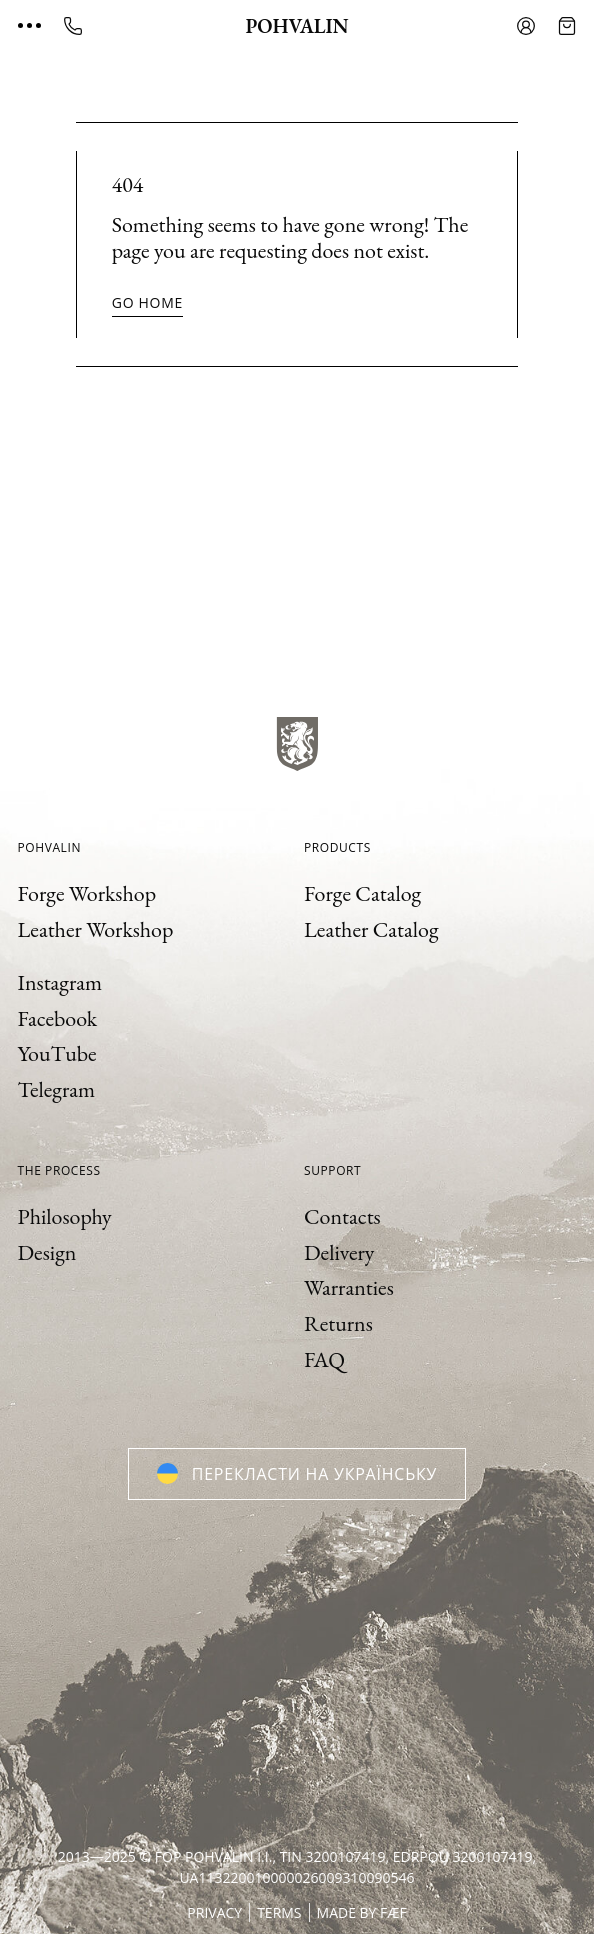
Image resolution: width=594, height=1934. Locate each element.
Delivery (339, 1252)
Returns (338, 1323)
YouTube (57, 1053)
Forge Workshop (87, 893)
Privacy (214, 1912)
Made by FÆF (362, 1912)
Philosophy (65, 1216)
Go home (147, 302)
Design (47, 1252)
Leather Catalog (371, 929)
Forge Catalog (362, 893)
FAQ (324, 1359)
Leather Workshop (96, 929)
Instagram (60, 982)
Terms (279, 1912)
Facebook (58, 1018)
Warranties (349, 1287)
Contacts (342, 1216)
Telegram (57, 1089)
